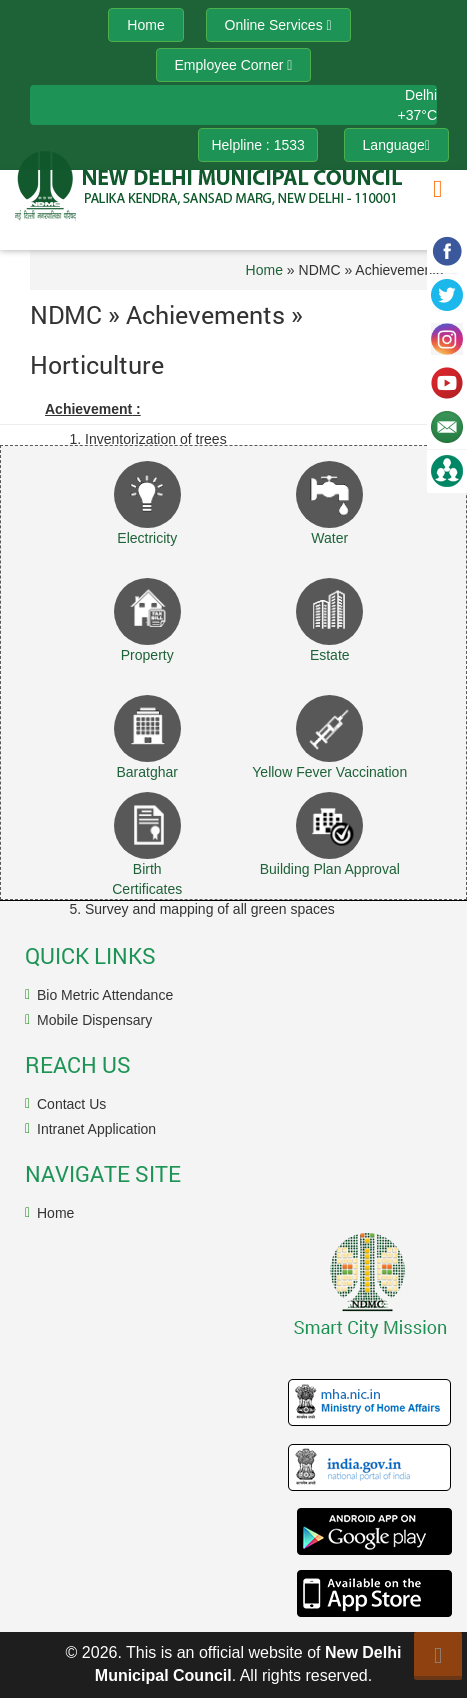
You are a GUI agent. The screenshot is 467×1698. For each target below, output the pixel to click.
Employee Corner (234, 65)
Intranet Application (96, 1129)
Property (147, 655)
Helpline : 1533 (257, 145)
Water (329, 538)
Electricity (147, 538)
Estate (330, 655)
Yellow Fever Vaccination (329, 772)
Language (396, 145)
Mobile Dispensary (94, 1020)
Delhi (421, 95)
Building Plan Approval (330, 869)
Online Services (278, 25)
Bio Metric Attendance (105, 995)
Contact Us (71, 1104)
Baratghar (147, 772)
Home (264, 270)
